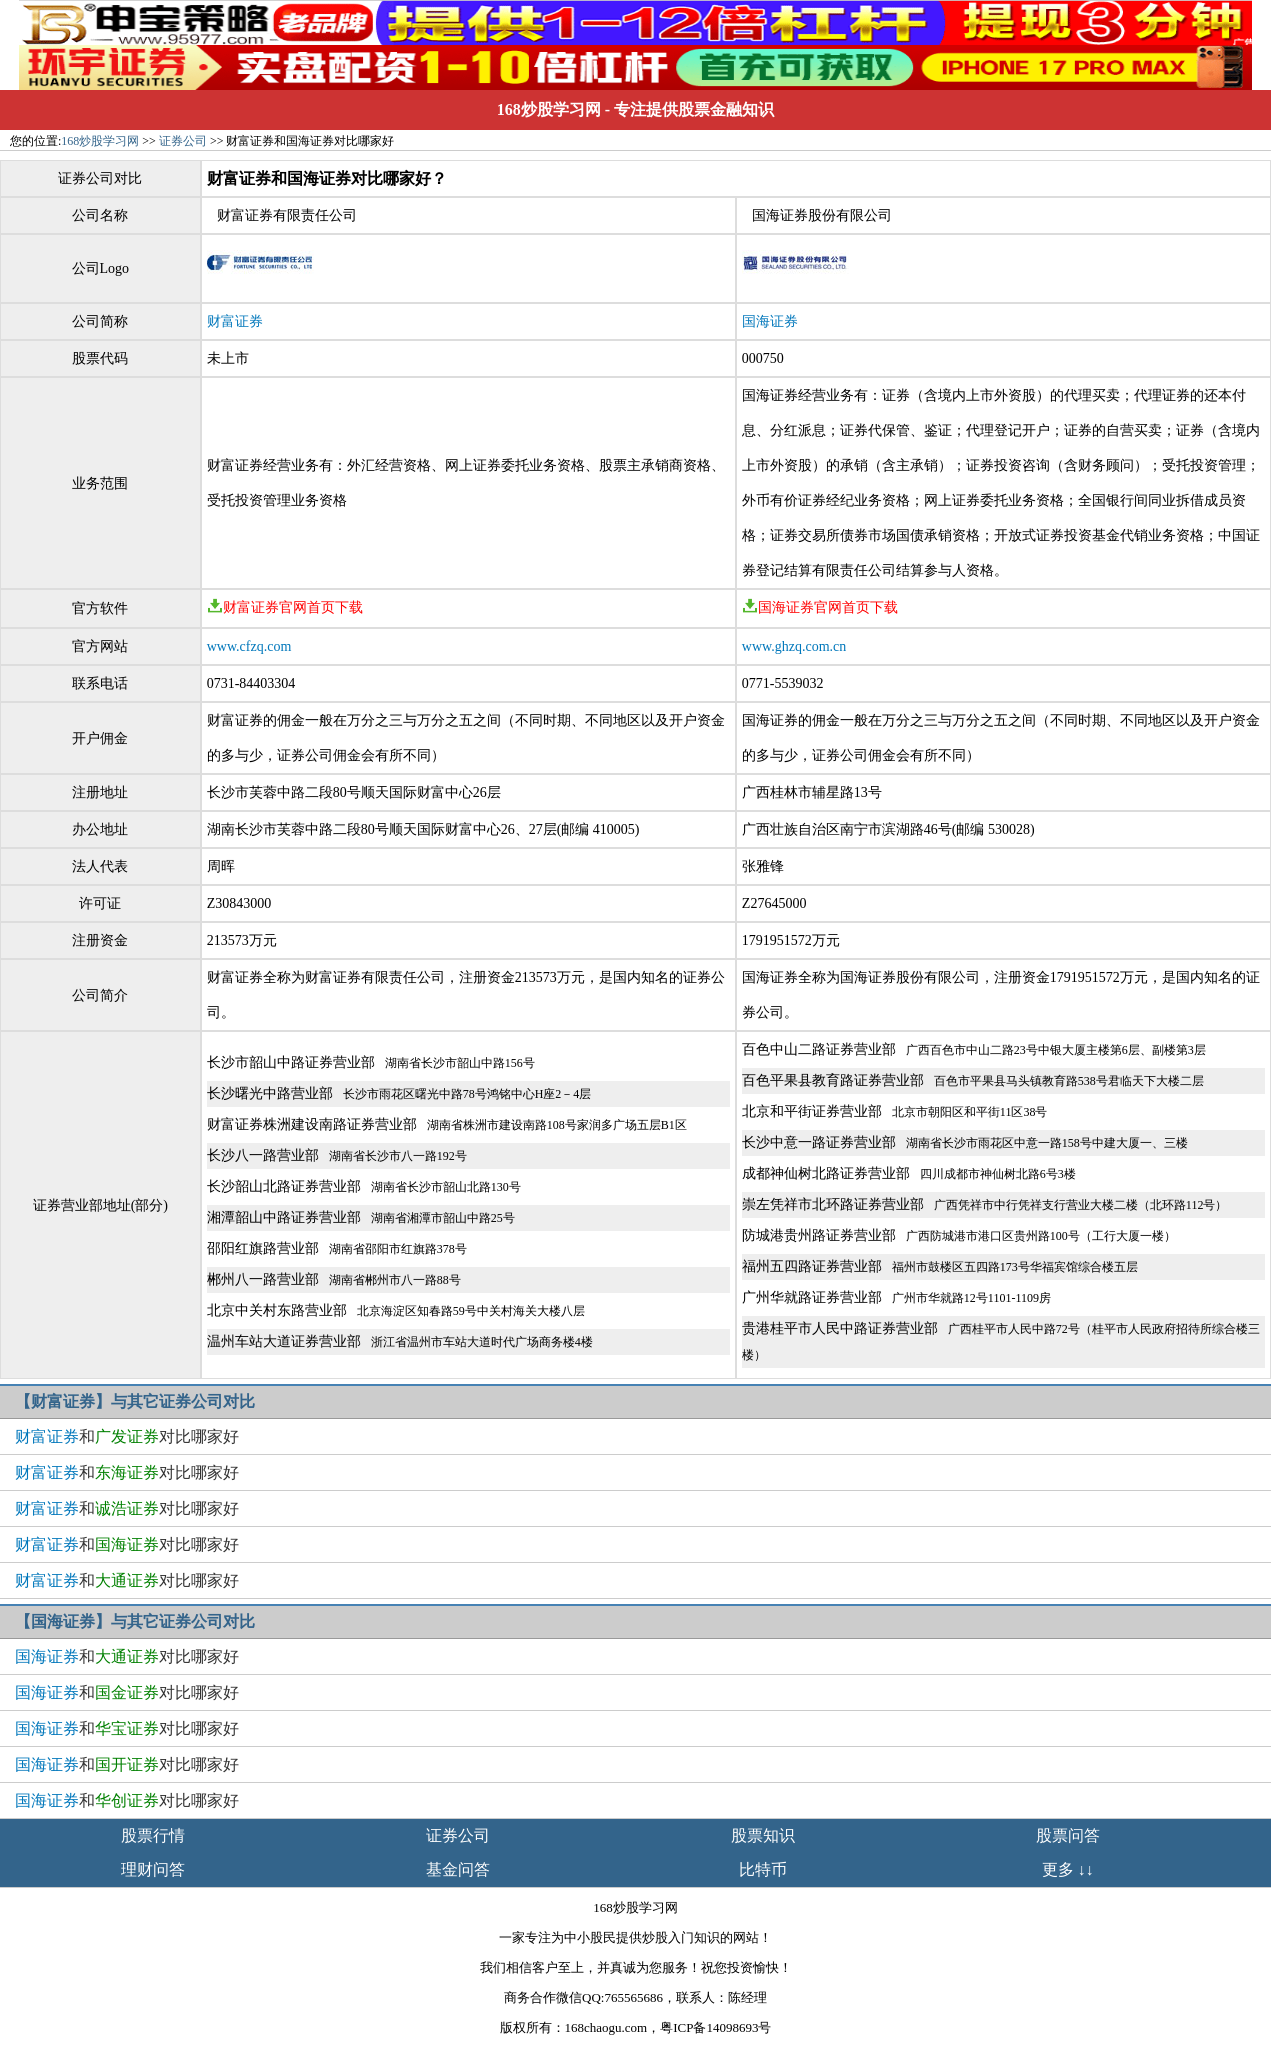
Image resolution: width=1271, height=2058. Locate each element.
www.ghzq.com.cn (794, 646)
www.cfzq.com (249, 646)
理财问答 (153, 1869)
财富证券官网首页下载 (285, 607)
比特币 (763, 1869)
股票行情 (153, 1835)
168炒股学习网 (549, 109)
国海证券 (770, 321)
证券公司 (183, 141)
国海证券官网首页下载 (820, 607)
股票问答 (1068, 1835)
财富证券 (235, 321)
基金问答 (458, 1869)
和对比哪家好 (127, 1436)
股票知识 (763, 1835)
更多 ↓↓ (1068, 1869)
